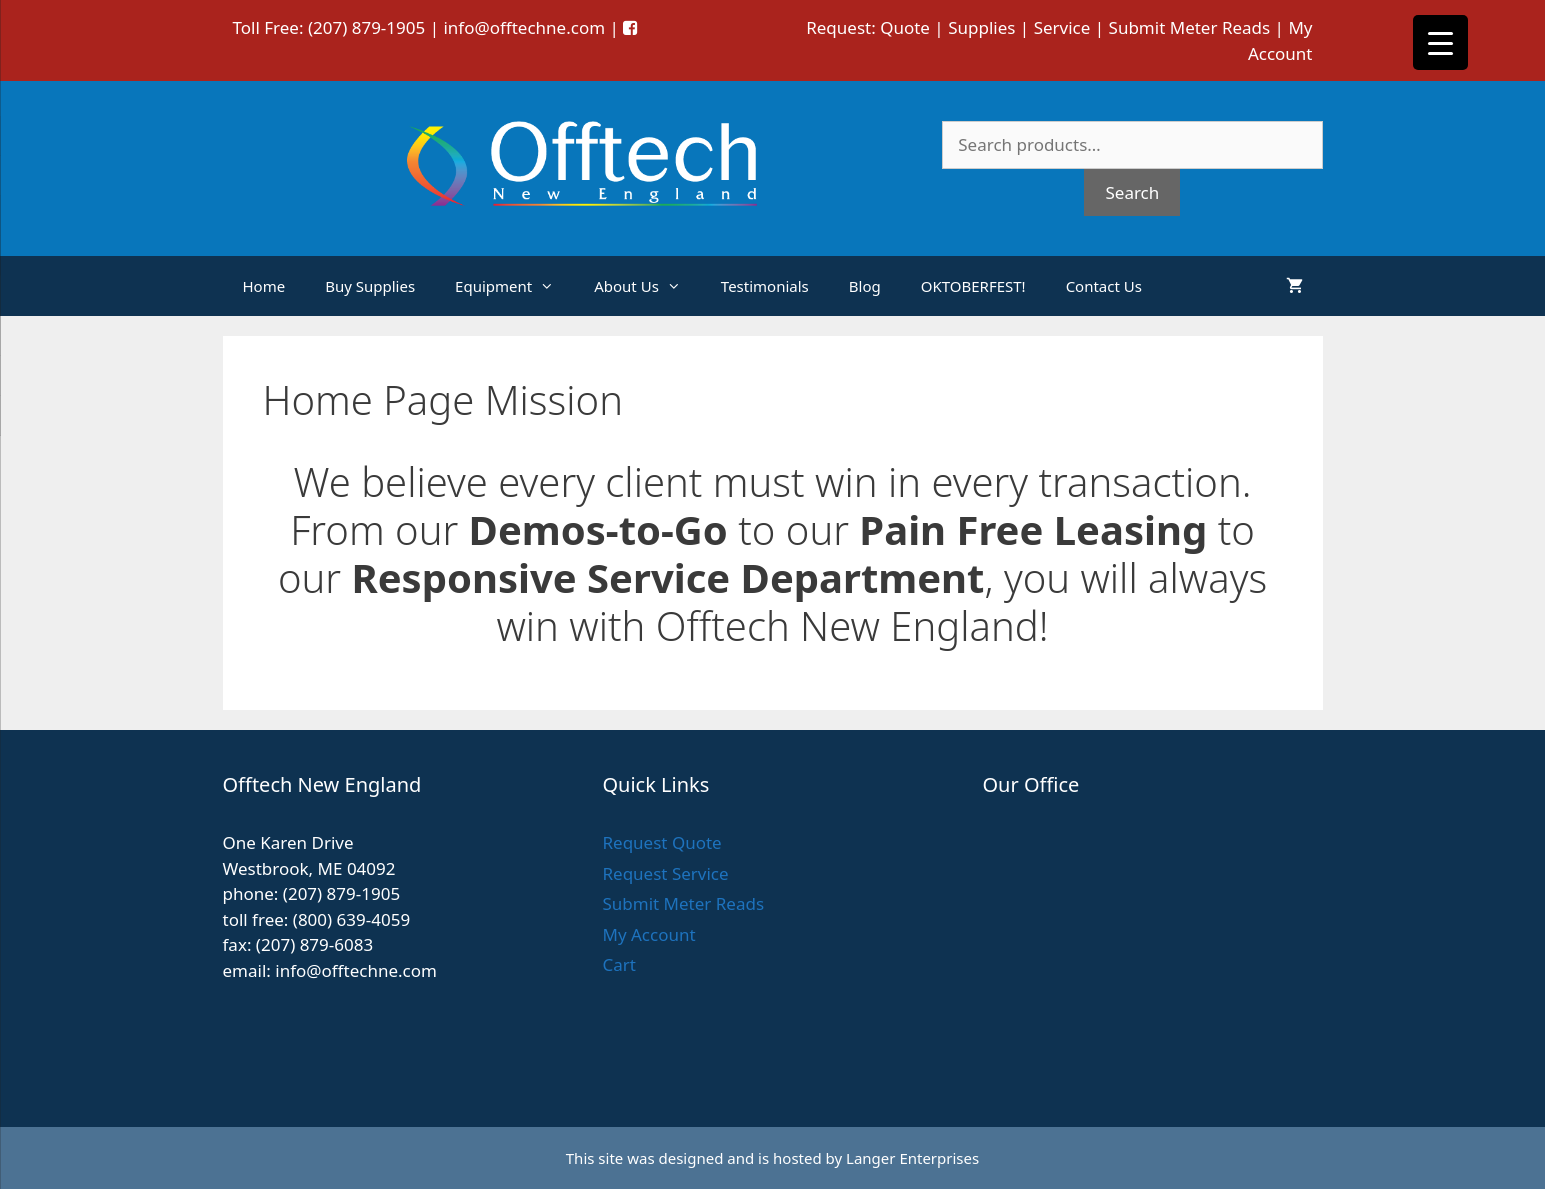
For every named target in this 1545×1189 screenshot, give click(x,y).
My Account (648, 934)
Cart (618, 964)
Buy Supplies (370, 286)
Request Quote (661, 842)
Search (1132, 192)
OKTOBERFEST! (973, 286)
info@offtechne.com (524, 27)
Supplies (981, 27)
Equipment (514, 286)
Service (1062, 27)
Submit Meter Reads (1190, 27)
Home (264, 286)
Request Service (665, 873)
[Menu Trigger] (1440, 42)
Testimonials (765, 286)
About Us (647, 286)
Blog (865, 286)
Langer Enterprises (912, 1158)
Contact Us (1104, 286)
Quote (905, 27)
